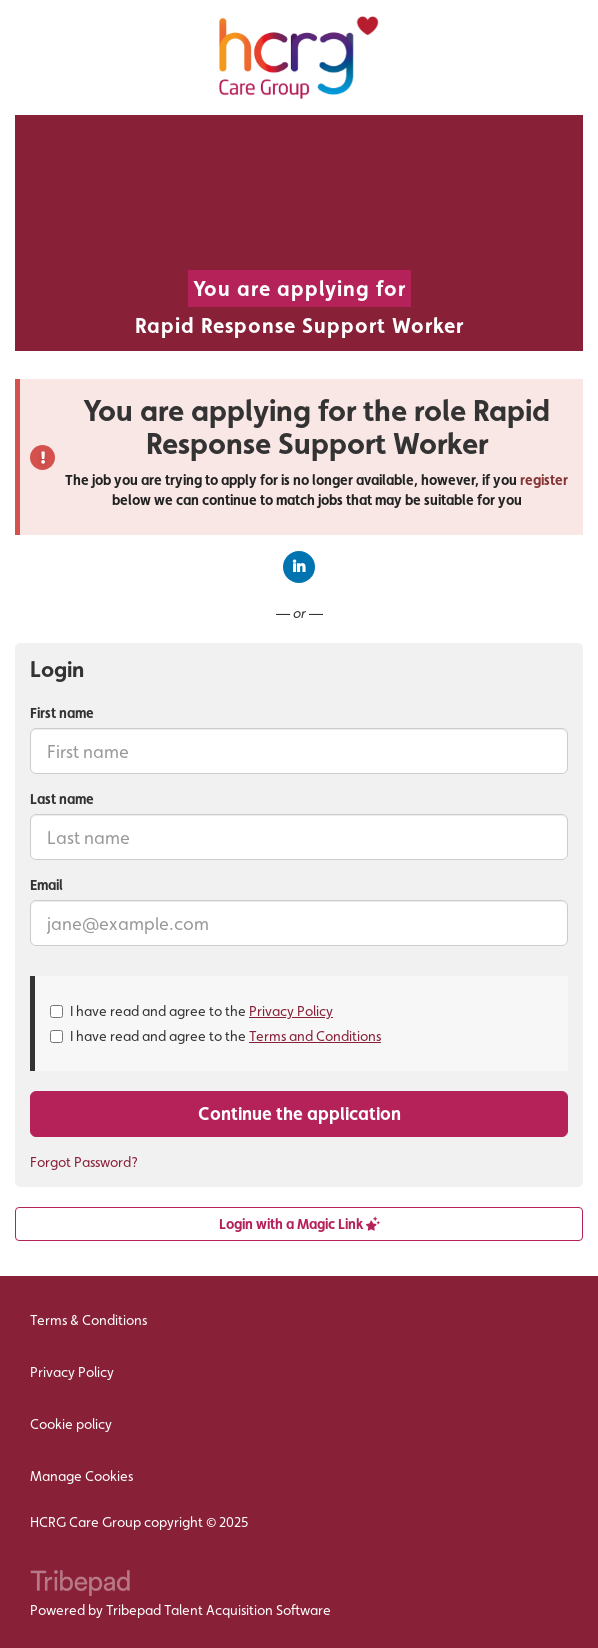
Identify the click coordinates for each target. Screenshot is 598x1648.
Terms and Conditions (315, 1036)
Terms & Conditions (88, 1320)
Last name (62, 799)
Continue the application (299, 1113)
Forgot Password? (84, 1162)
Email (46, 885)
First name (62, 713)
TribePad (80, 1585)
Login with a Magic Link (299, 1224)
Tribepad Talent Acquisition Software (218, 1610)
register (544, 480)
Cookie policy (71, 1424)
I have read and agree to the (191, 1011)
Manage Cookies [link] (81, 1476)
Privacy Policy (291, 1011)
